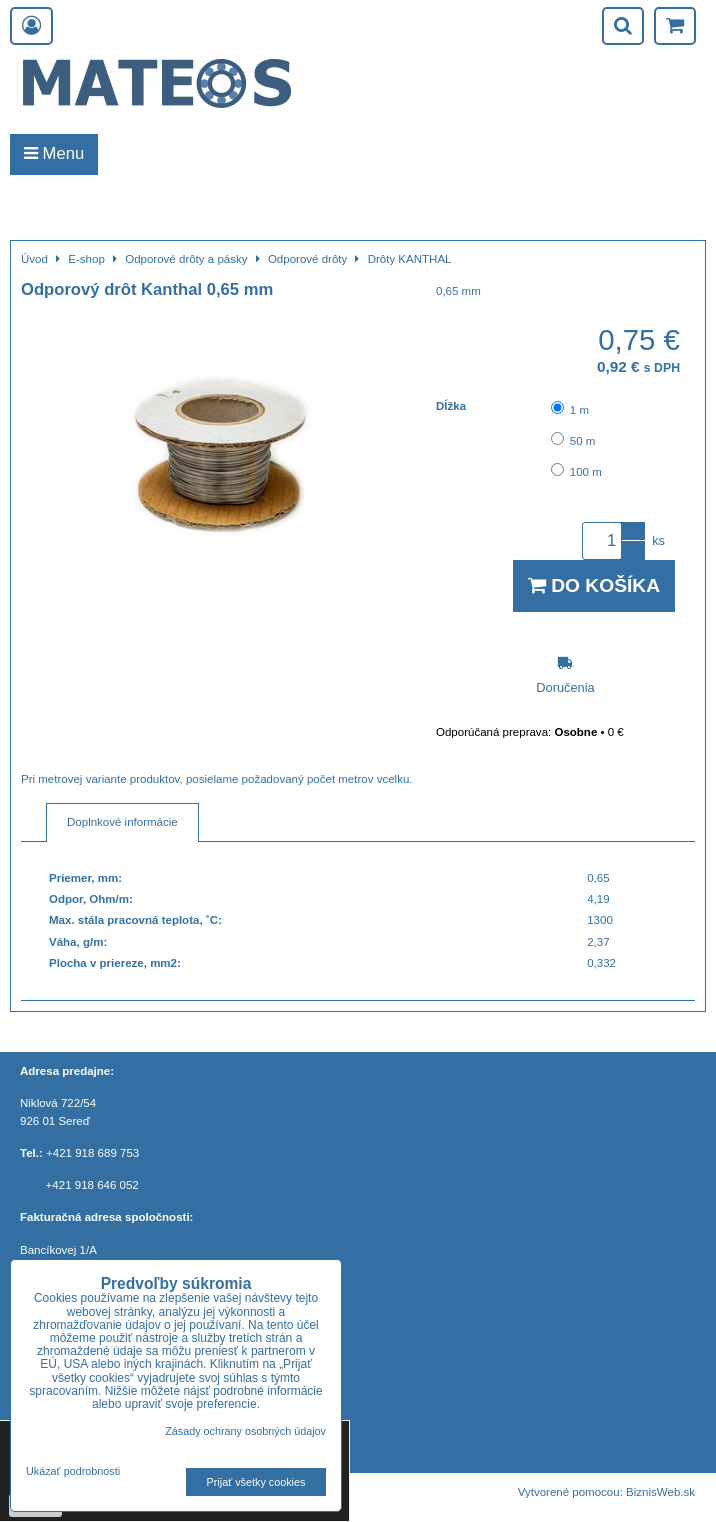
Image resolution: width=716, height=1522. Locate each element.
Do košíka (594, 585)
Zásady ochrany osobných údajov (245, 1431)
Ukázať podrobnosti (73, 1471)
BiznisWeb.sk (660, 1492)
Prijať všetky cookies (256, 1482)
